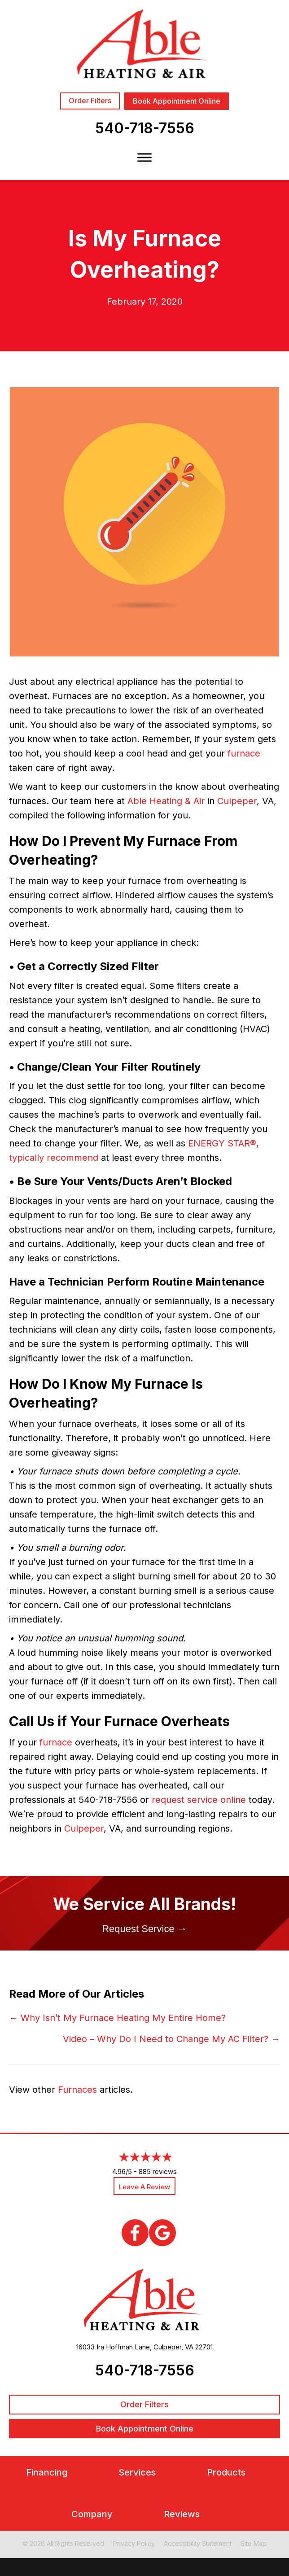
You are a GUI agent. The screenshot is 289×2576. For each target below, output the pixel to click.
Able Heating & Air (166, 801)
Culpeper (237, 801)
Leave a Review (144, 2186)
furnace (244, 753)
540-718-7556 (144, 128)
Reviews (182, 2514)
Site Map (254, 2543)
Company (92, 2514)
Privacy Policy (134, 2543)
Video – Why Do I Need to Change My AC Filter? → (171, 2039)
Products (226, 2472)
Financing (46, 2472)
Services (137, 2472)
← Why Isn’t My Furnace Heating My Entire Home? (117, 2017)
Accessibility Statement (198, 2543)
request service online (199, 1799)
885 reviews (158, 2171)
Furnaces (77, 2089)
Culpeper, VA (173, 2347)
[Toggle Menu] (144, 157)
